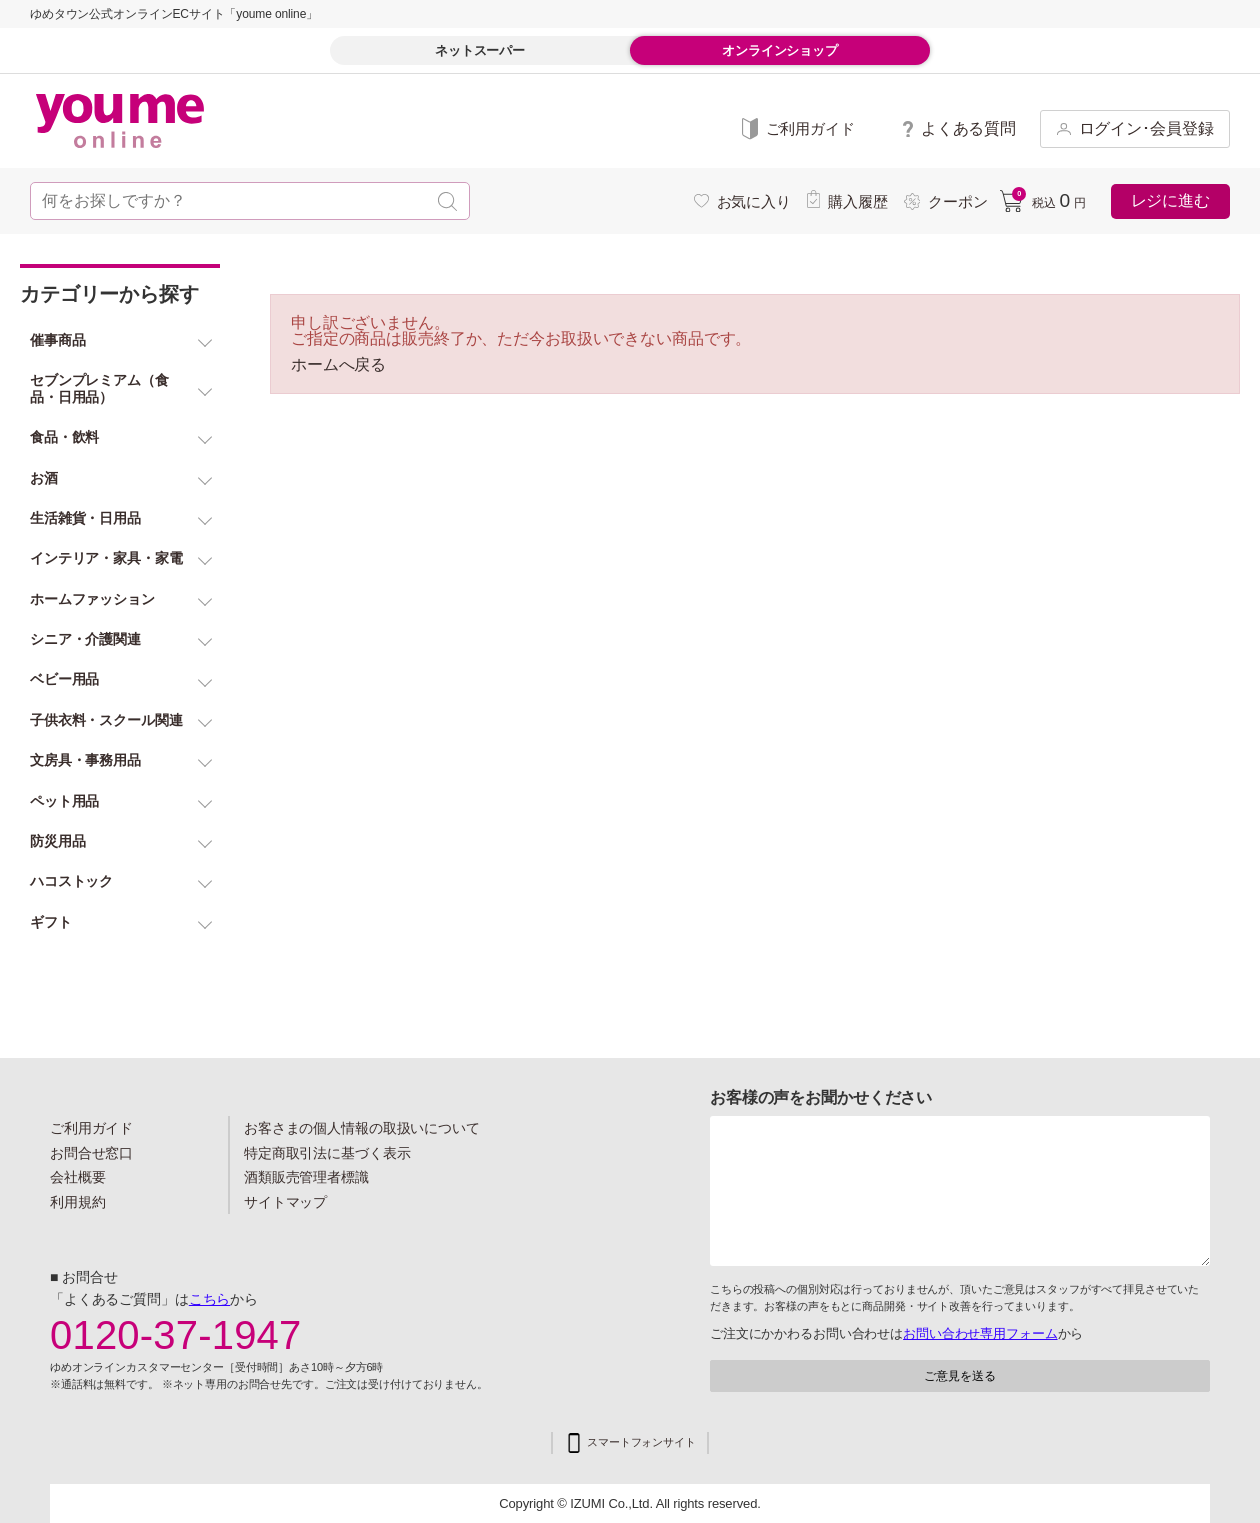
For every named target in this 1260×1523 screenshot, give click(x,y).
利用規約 (78, 1202)
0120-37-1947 (176, 1335)
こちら (210, 1299)
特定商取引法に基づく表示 (327, 1153)
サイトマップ (285, 1202)
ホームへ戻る (338, 365)
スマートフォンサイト (641, 1442)
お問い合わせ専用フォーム (980, 1333)
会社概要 (78, 1177)
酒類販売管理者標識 (306, 1177)
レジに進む (1170, 200)
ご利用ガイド (91, 1128)
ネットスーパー (480, 50)
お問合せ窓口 (91, 1153)
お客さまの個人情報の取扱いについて (362, 1128)
